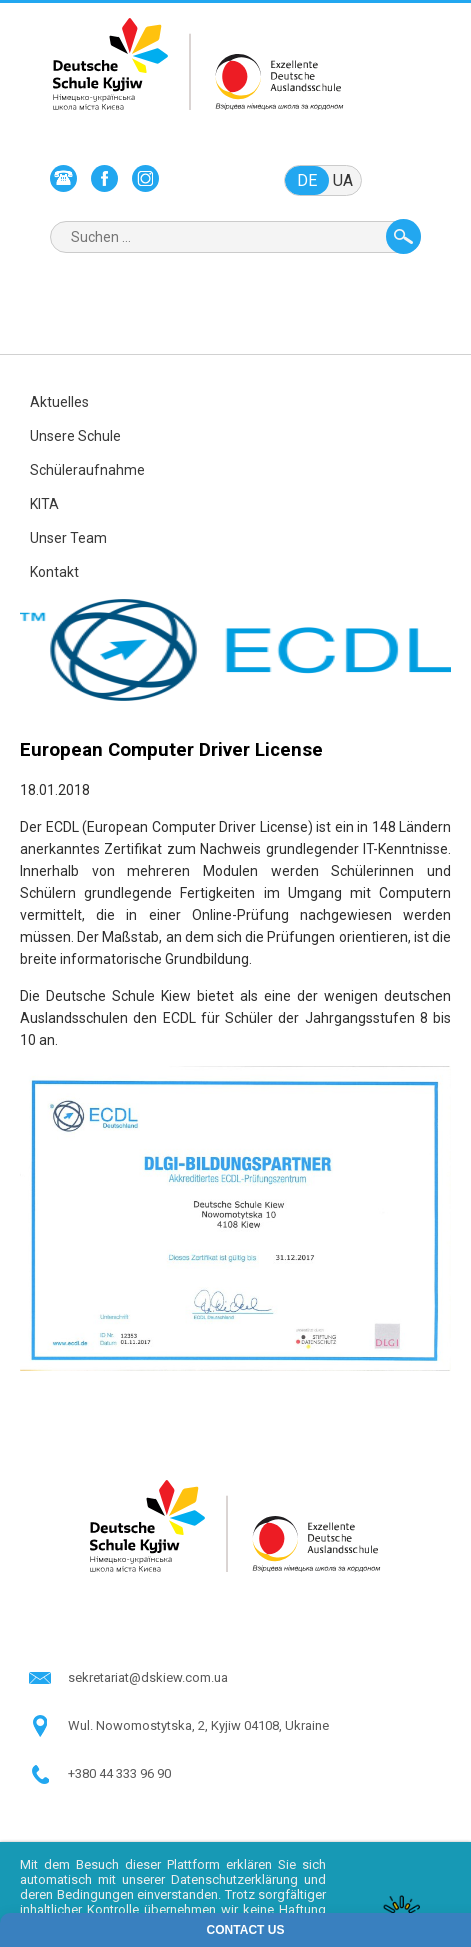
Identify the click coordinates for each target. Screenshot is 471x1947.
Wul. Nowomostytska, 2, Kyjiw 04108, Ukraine (198, 1725)
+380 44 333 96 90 (119, 1773)
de (307, 180)
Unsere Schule (75, 436)
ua (343, 180)
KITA (44, 504)
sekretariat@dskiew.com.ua (148, 1677)
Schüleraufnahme (87, 470)
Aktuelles (59, 402)
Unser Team (68, 538)
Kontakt (54, 572)
